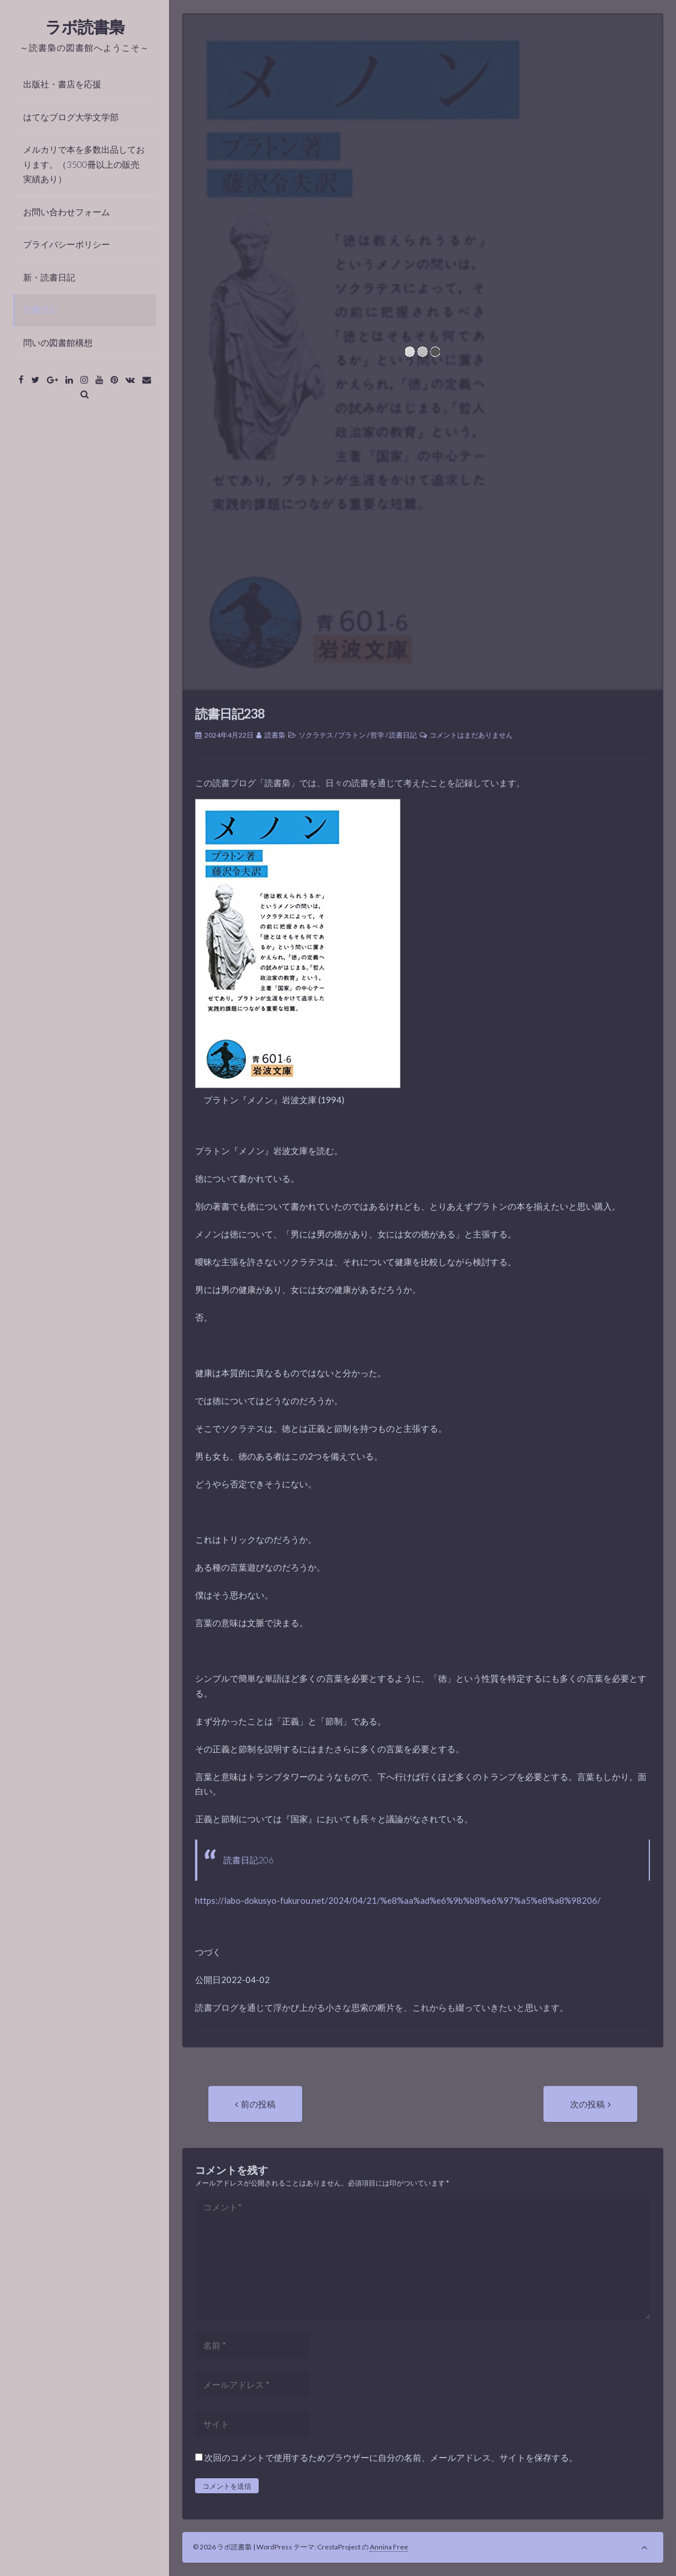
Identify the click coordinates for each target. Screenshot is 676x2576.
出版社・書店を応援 (62, 84)
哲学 (377, 735)
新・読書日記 (49, 277)
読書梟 (274, 735)
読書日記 (40, 309)
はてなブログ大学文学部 (71, 117)
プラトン (352, 735)
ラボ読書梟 (84, 26)
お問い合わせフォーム (66, 212)
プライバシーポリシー (66, 244)
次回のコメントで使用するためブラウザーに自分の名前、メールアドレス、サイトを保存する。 (391, 2457)
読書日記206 (248, 1860)
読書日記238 (229, 713)
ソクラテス (316, 735)
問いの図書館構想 (58, 342)
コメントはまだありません (471, 735)
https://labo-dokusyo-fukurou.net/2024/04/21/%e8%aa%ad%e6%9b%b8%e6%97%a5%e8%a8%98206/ (398, 1900)
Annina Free (389, 2546)
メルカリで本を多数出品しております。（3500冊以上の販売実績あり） (84, 164)
